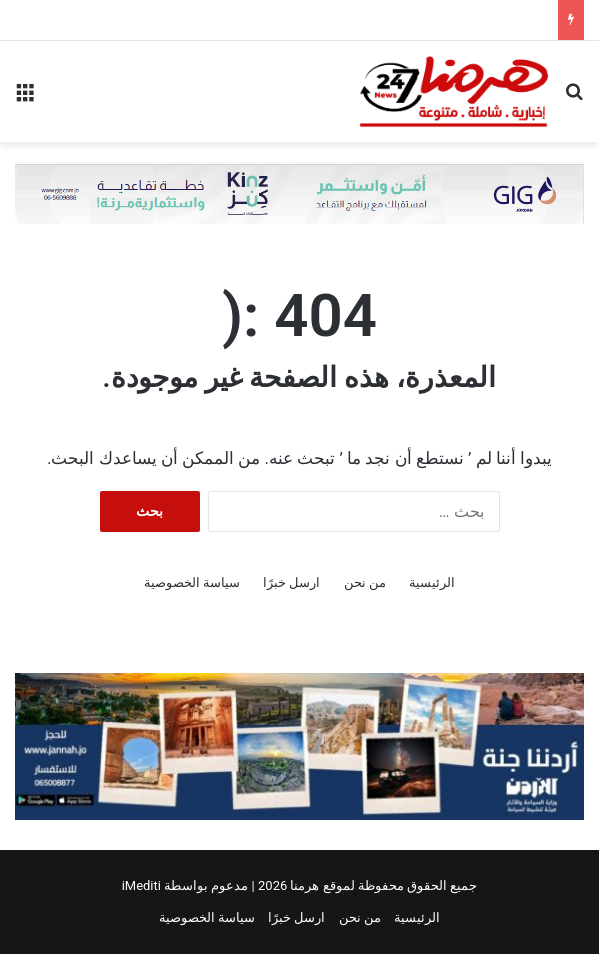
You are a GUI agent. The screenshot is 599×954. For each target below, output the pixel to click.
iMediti (141, 885)
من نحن (365, 582)
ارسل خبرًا (291, 582)
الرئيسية (432, 582)
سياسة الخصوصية (192, 582)
